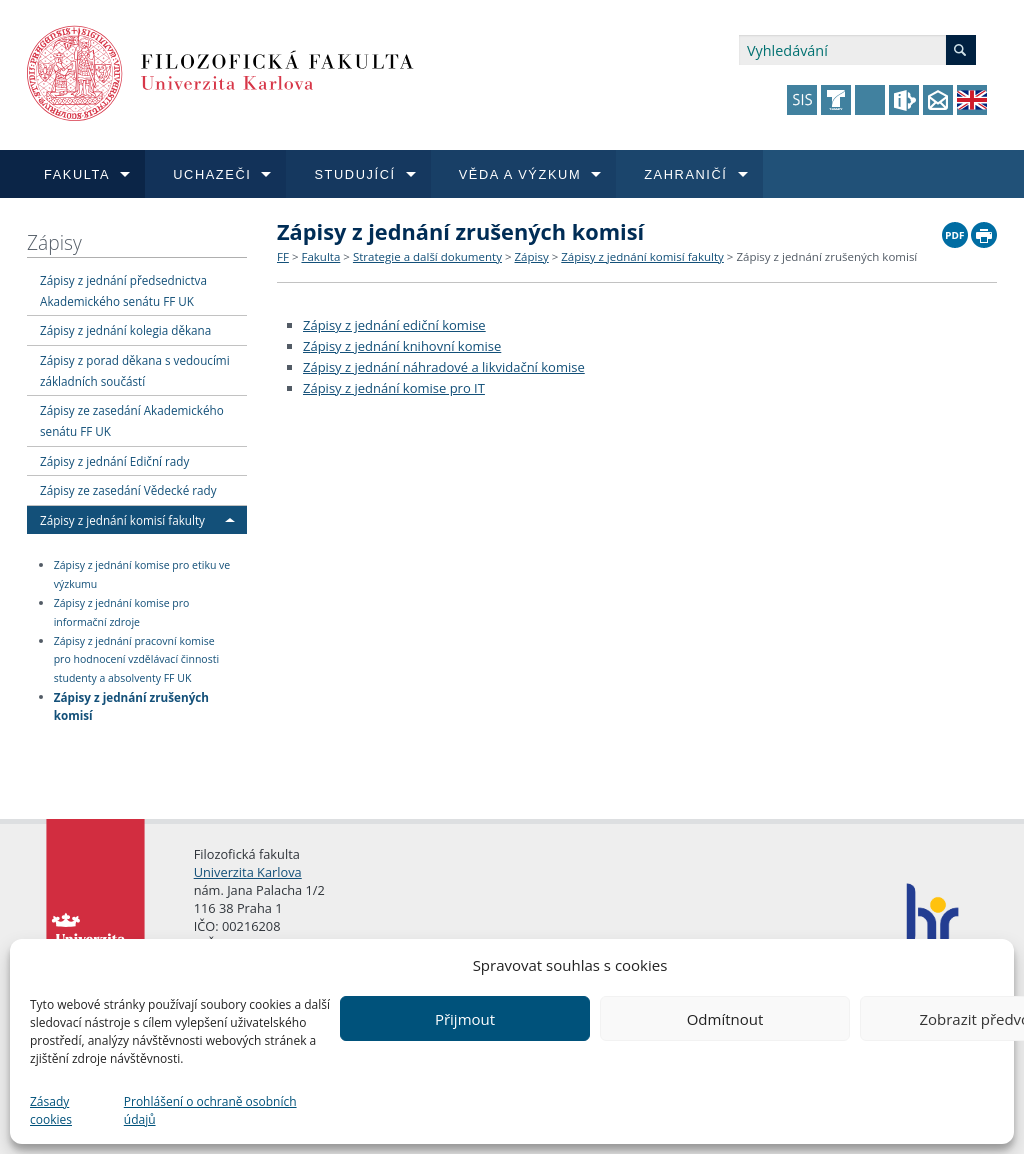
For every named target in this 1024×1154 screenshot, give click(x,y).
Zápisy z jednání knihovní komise (402, 346)
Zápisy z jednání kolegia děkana (125, 330)
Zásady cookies (51, 1110)
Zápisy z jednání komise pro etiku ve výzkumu (142, 574)
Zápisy (54, 242)
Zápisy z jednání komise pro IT (394, 388)
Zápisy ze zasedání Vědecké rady (128, 490)
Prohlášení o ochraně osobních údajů (210, 1110)
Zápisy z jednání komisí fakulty (122, 520)
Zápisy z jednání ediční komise (394, 325)
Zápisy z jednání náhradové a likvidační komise (444, 367)
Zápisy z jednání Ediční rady (114, 461)
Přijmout (465, 1019)
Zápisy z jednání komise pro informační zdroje (122, 612)
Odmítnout (725, 1019)
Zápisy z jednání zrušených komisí (131, 705)
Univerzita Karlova (248, 872)
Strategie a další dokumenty (427, 256)
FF (283, 256)
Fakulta (320, 256)
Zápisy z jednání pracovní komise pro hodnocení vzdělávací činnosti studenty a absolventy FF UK (136, 660)
